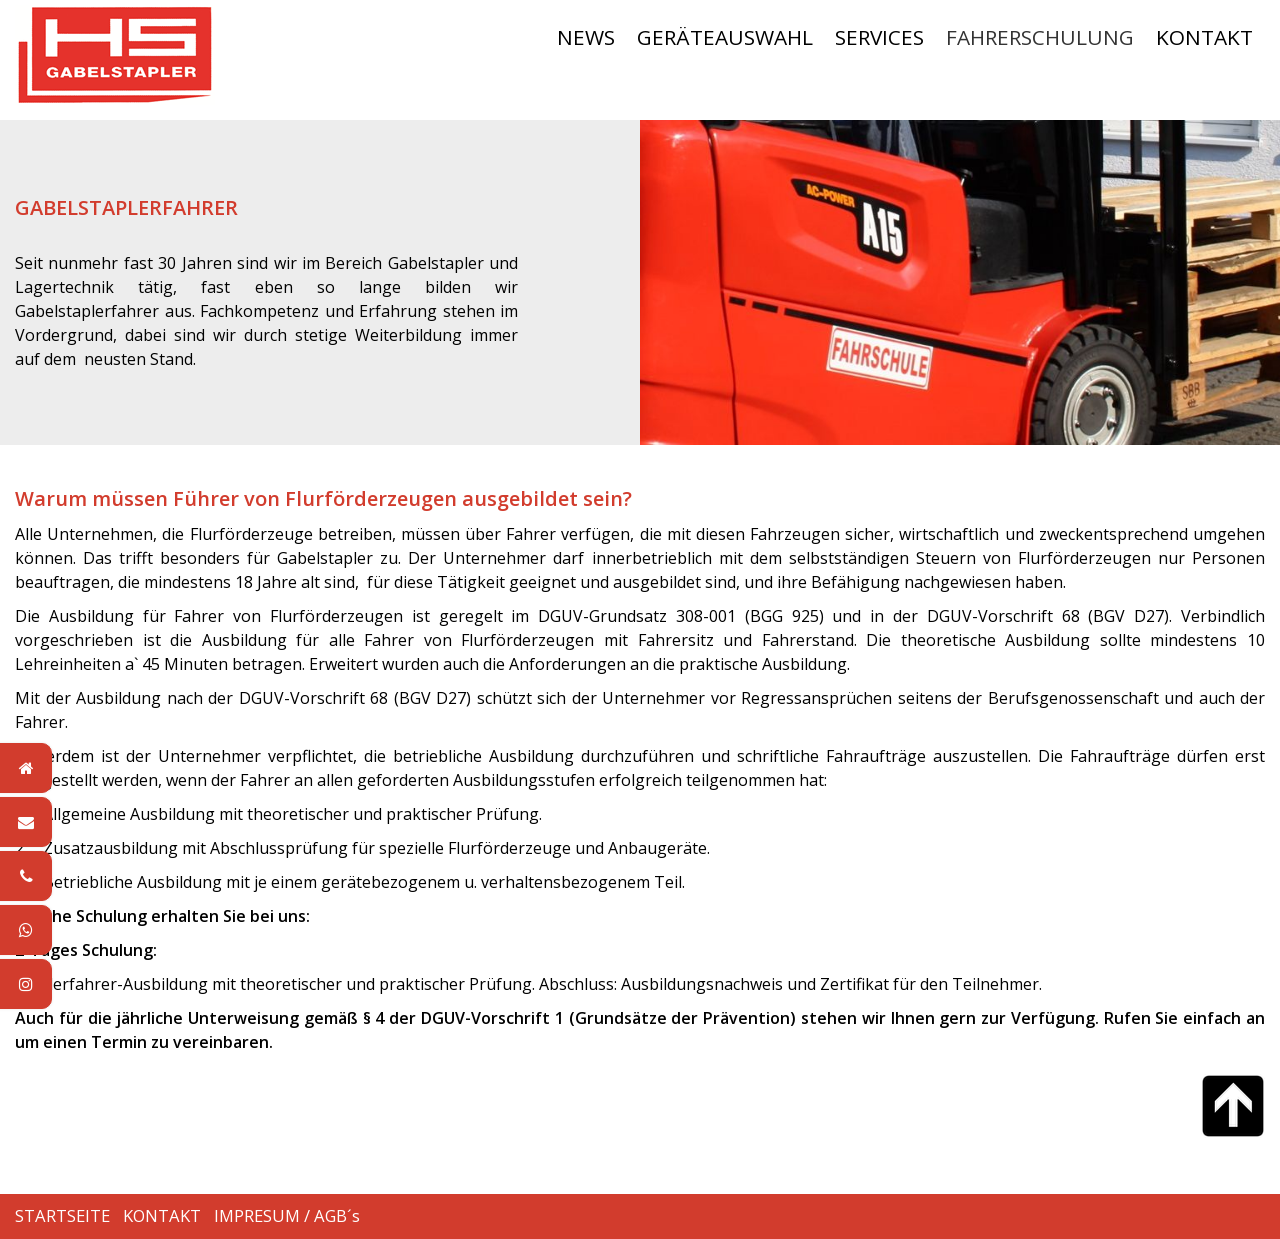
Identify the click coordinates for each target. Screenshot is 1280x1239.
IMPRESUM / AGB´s (287, 1215)
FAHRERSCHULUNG (1040, 37)
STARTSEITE (62, 1215)
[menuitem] (587, 37)
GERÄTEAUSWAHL (725, 37)
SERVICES (879, 37)
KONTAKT (1204, 37)
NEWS (586, 37)
